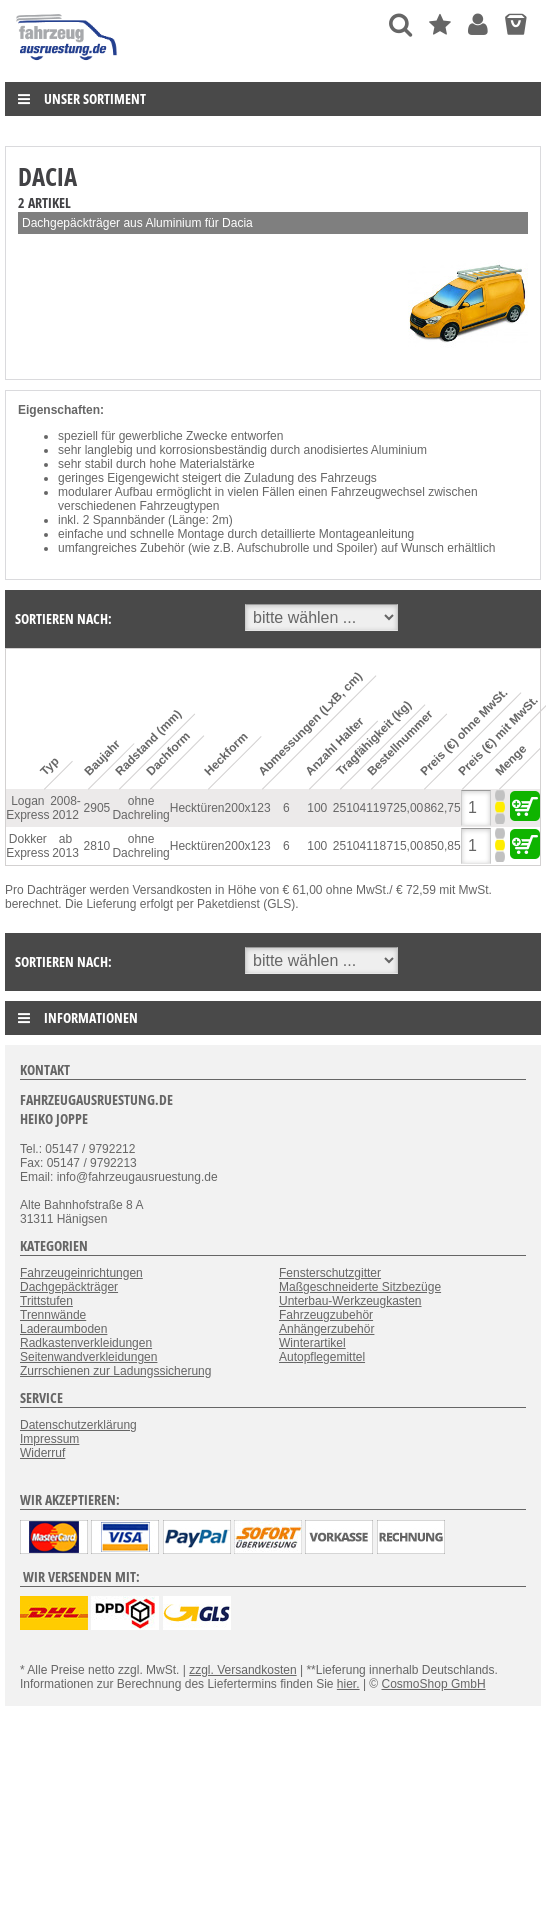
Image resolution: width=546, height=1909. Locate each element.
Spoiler (354, 548)
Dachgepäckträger (69, 1287)
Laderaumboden (63, 1329)
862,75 (442, 808)
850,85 (442, 846)
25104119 (359, 808)
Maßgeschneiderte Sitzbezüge (360, 1287)
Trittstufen (46, 1301)
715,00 (405, 846)
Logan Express (27, 808)
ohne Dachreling (140, 808)
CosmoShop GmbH (434, 1684)
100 (317, 808)
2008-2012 (65, 808)
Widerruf (42, 1453)
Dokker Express (27, 846)
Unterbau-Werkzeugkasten (350, 1301)
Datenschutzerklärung (78, 1425)
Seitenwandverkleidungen (88, 1357)
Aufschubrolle (273, 548)
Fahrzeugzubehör (326, 1315)
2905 (97, 808)
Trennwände (53, 1315)
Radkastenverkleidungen (86, 1343)
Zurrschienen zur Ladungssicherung (115, 1371)
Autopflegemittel (322, 1357)
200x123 (248, 808)
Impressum (49, 1439)
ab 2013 (65, 846)
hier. (348, 1684)
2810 (97, 846)
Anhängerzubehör (326, 1329)
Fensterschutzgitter (330, 1273)
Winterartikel (312, 1343)
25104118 (359, 846)
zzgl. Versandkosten (242, 1670)
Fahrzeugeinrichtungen (81, 1273)
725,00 (405, 808)
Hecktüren (197, 808)
